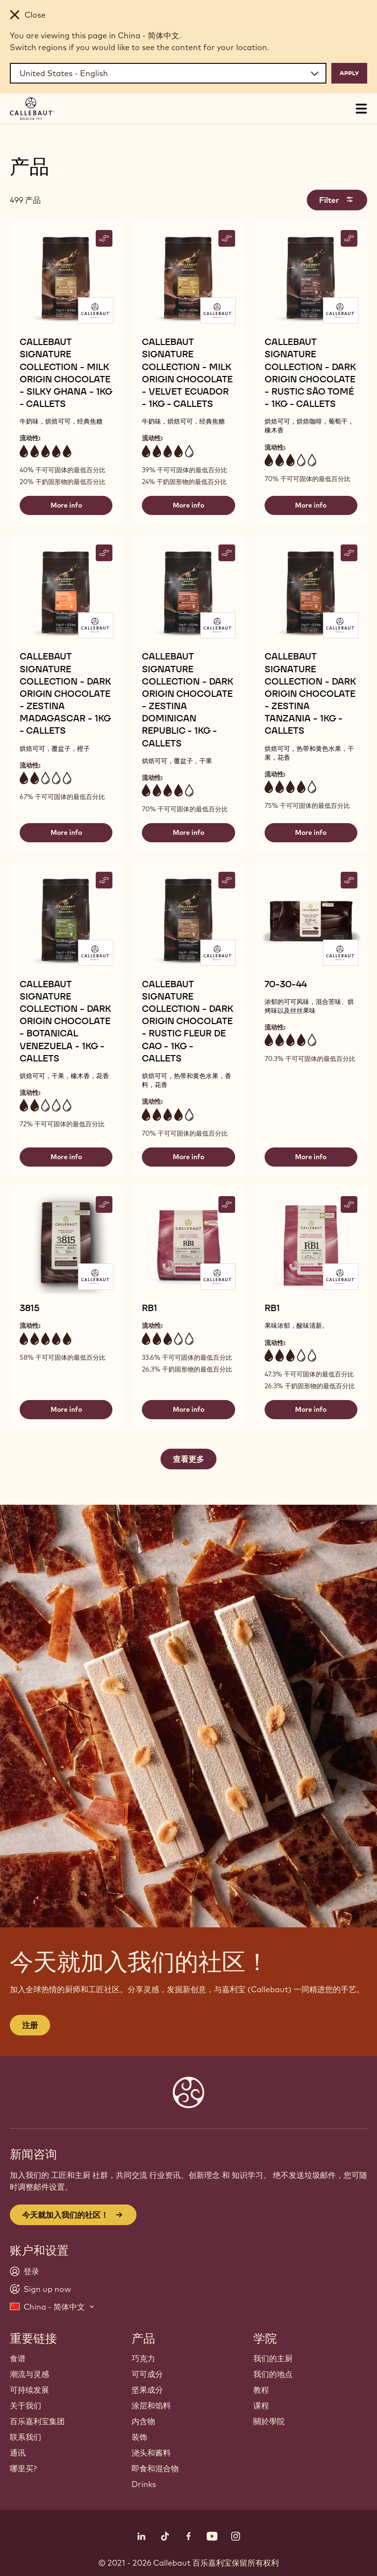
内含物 (143, 2421)
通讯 (18, 2453)
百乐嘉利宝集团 (37, 2421)
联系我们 (25, 2437)
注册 (30, 2025)
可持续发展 (29, 2390)
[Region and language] (168, 73)
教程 (261, 2390)
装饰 (139, 2437)
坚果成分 (147, 2390)
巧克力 (143, 2358)
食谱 (18, 2358)
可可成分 (147, 2374)
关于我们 (25, 2405)
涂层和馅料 (151, 2405)
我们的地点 (273, 2374)
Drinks (144, 2484)
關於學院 (269, 2421)
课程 (261, 2405)
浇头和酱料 (151, 2453)
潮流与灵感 (29, 2374)
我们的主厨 (273, 2358)
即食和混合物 (155, 2468)
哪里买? (23, 2468)
